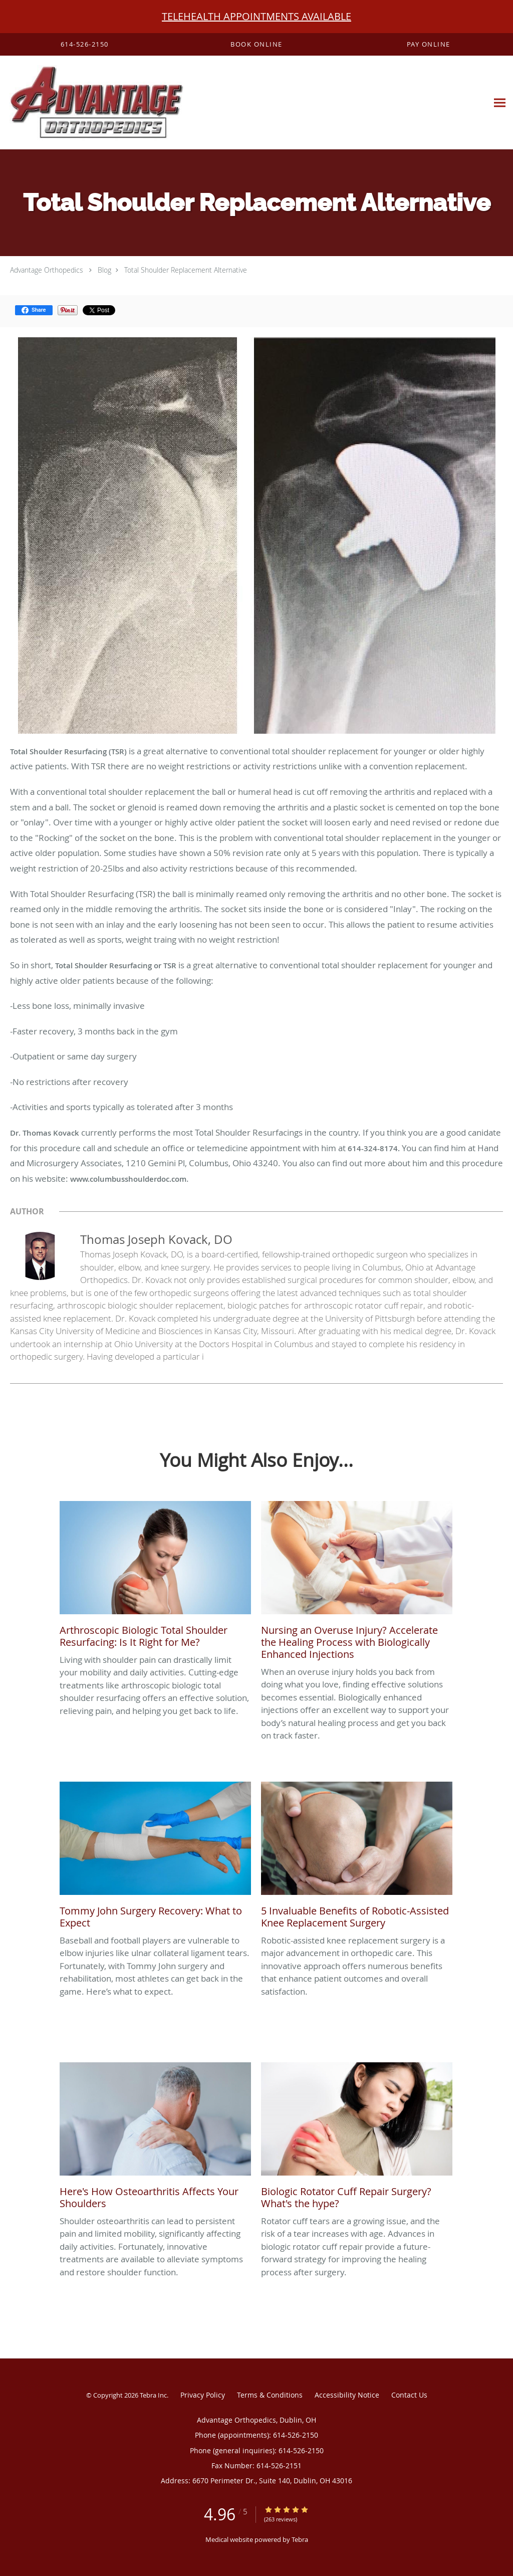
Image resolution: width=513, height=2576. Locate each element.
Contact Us (409, 2395)
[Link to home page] (91, 102)
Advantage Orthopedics (46, 270)
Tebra (300, 2539)
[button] (256, 44)
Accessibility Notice (347, 2395)
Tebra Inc (153, 2395)
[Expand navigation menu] (499, 103)
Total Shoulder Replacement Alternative (185, 270)
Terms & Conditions (270, 2395)
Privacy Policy (202, 2395)
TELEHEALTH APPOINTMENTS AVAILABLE (256, 16)
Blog (104, 270)
